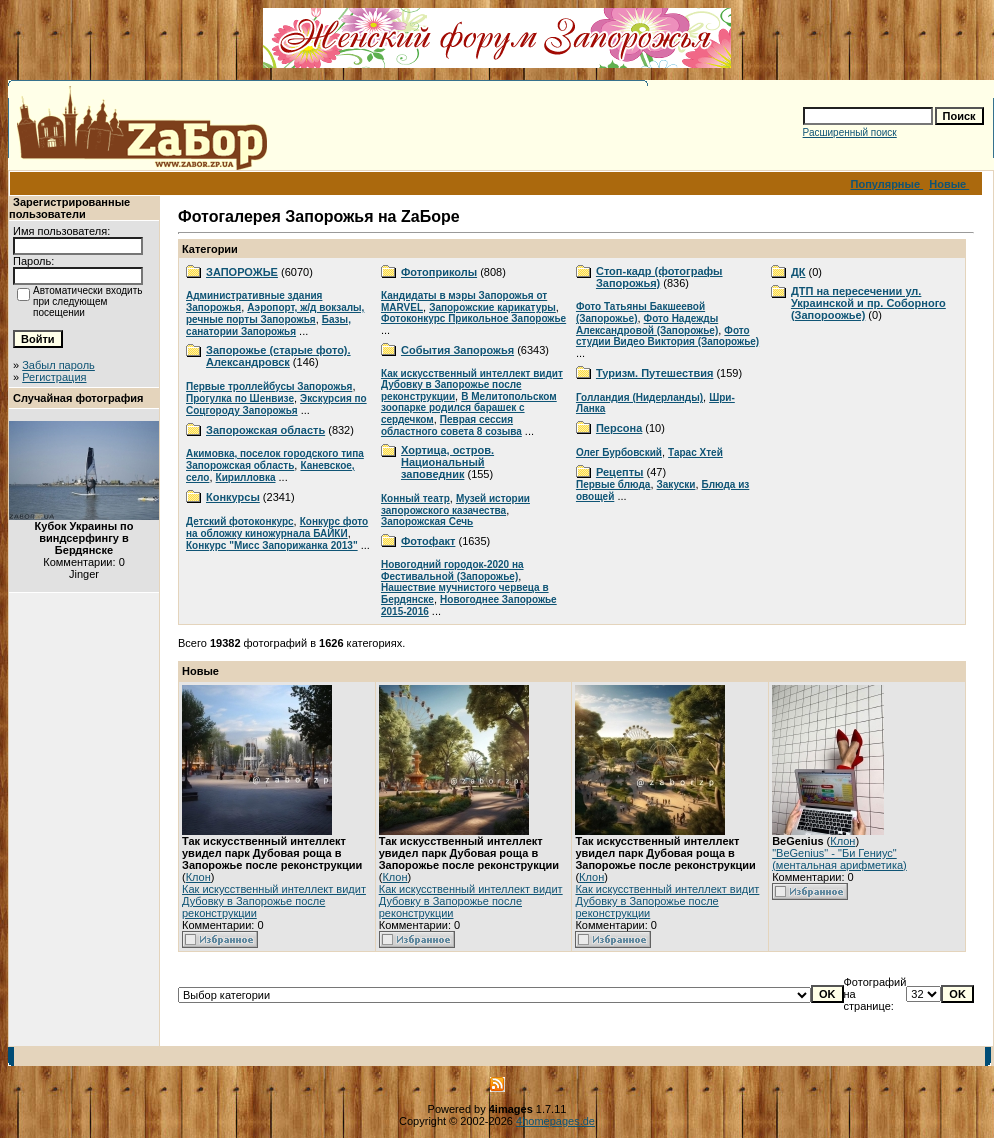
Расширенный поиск (850, 132)
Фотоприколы (439, 272)
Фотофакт (428, 541)
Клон (198, 877)
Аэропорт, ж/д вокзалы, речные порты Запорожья (275, 313)
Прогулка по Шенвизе (240, 398)
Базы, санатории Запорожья (268, 325)
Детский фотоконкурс (240, 521)
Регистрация (54, 377)
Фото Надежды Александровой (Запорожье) (647, 324)
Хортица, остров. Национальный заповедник (447, 462)
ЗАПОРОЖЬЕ (242, 272)
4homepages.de (555, 1121)
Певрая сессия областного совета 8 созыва (451, 425)
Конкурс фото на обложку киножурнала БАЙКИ (277, 527)
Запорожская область (265, 430)
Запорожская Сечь (427, 521)
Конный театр (415, 498)
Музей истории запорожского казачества (455, 504)
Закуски (676, 484)
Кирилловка (246, 477)
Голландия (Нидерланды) (639, 397)
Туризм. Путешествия (654, 373)
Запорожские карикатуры (492, 307)
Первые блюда (613, 484)
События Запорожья (457, 350)
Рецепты (620, 472)
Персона (619, 428)
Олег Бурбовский (619, 452)
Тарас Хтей (695, 452)
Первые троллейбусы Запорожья (269, 386)
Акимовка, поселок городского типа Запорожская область (275, 459)
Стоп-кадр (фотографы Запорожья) (659, 277)
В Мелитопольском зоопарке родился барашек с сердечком (469, 408)
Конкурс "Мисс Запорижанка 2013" (272, 545)
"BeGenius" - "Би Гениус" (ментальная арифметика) (839, 859)
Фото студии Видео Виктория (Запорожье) (667, 336)
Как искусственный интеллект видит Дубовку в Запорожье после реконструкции (472, 385)
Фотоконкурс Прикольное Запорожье (473, 318)
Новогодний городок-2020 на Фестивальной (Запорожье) (452, 570)
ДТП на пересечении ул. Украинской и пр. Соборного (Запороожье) (868, 303)
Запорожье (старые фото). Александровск (278, 356)
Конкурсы (233, 497)
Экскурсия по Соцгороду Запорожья (276, 404)
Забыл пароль (58, 365)
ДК (798, 272)
